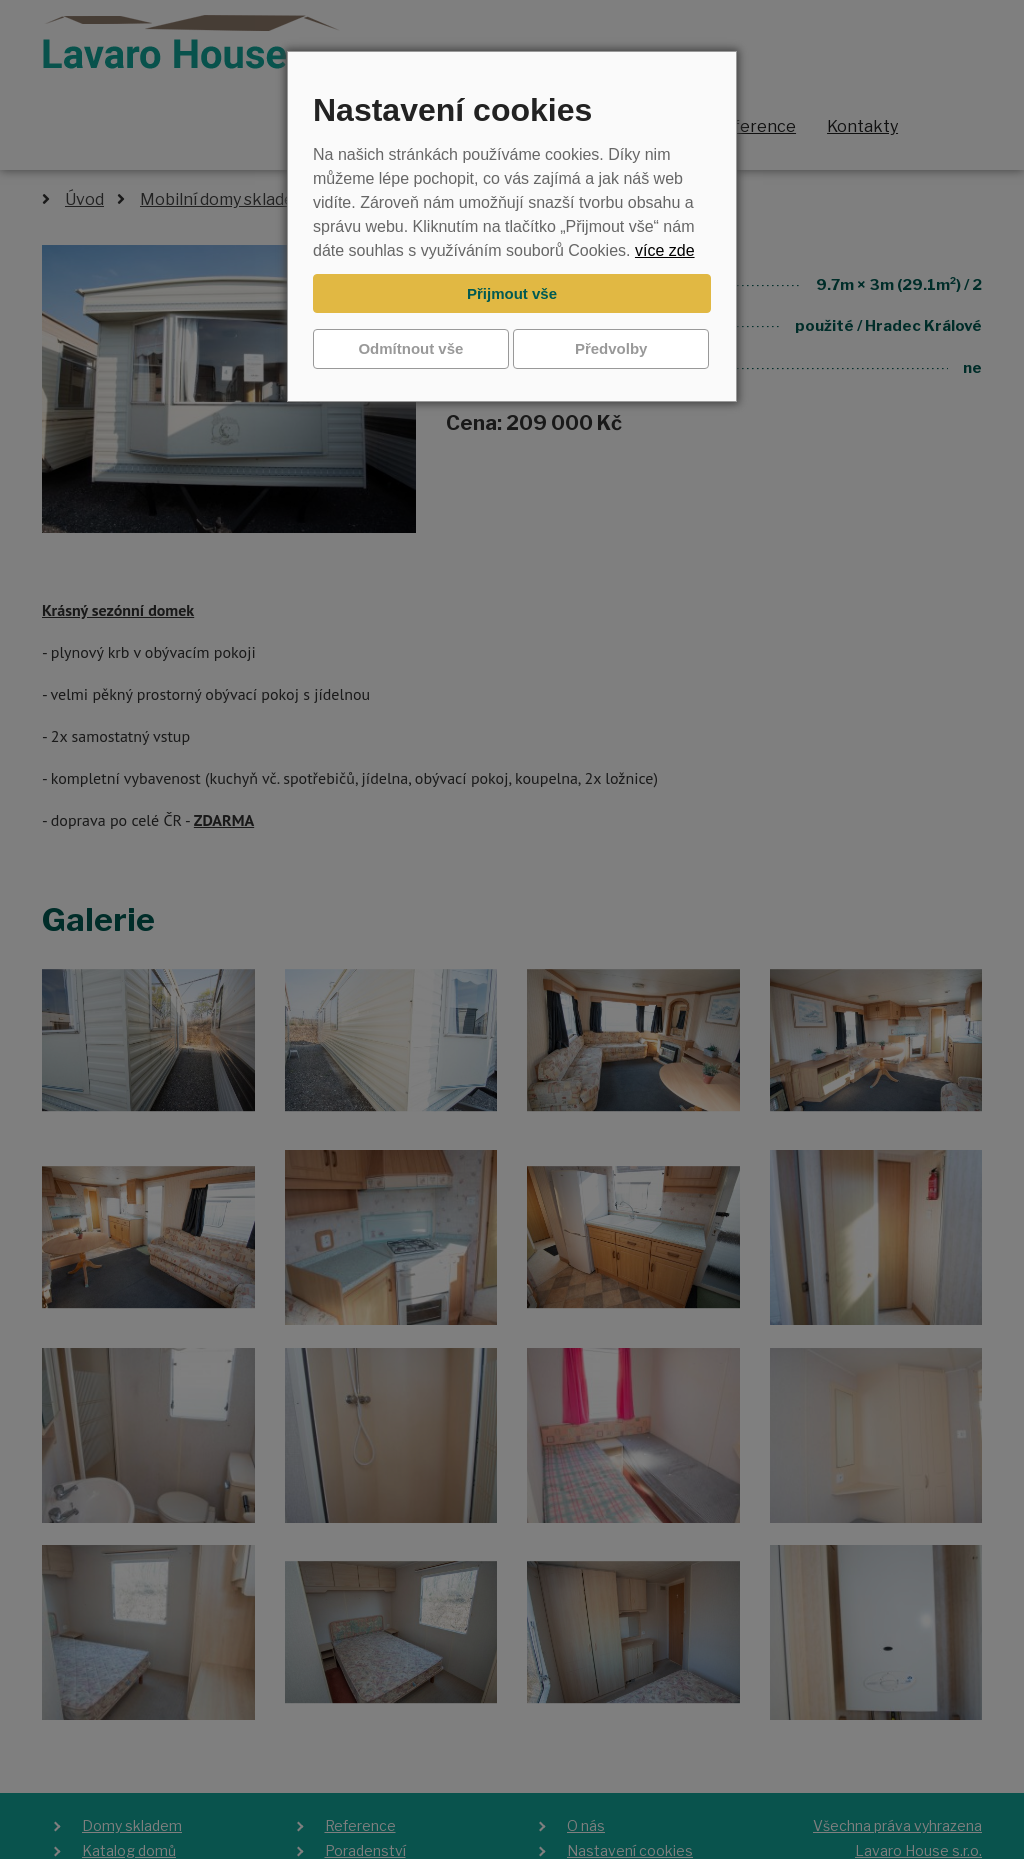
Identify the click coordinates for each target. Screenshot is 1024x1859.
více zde (665, 250)
